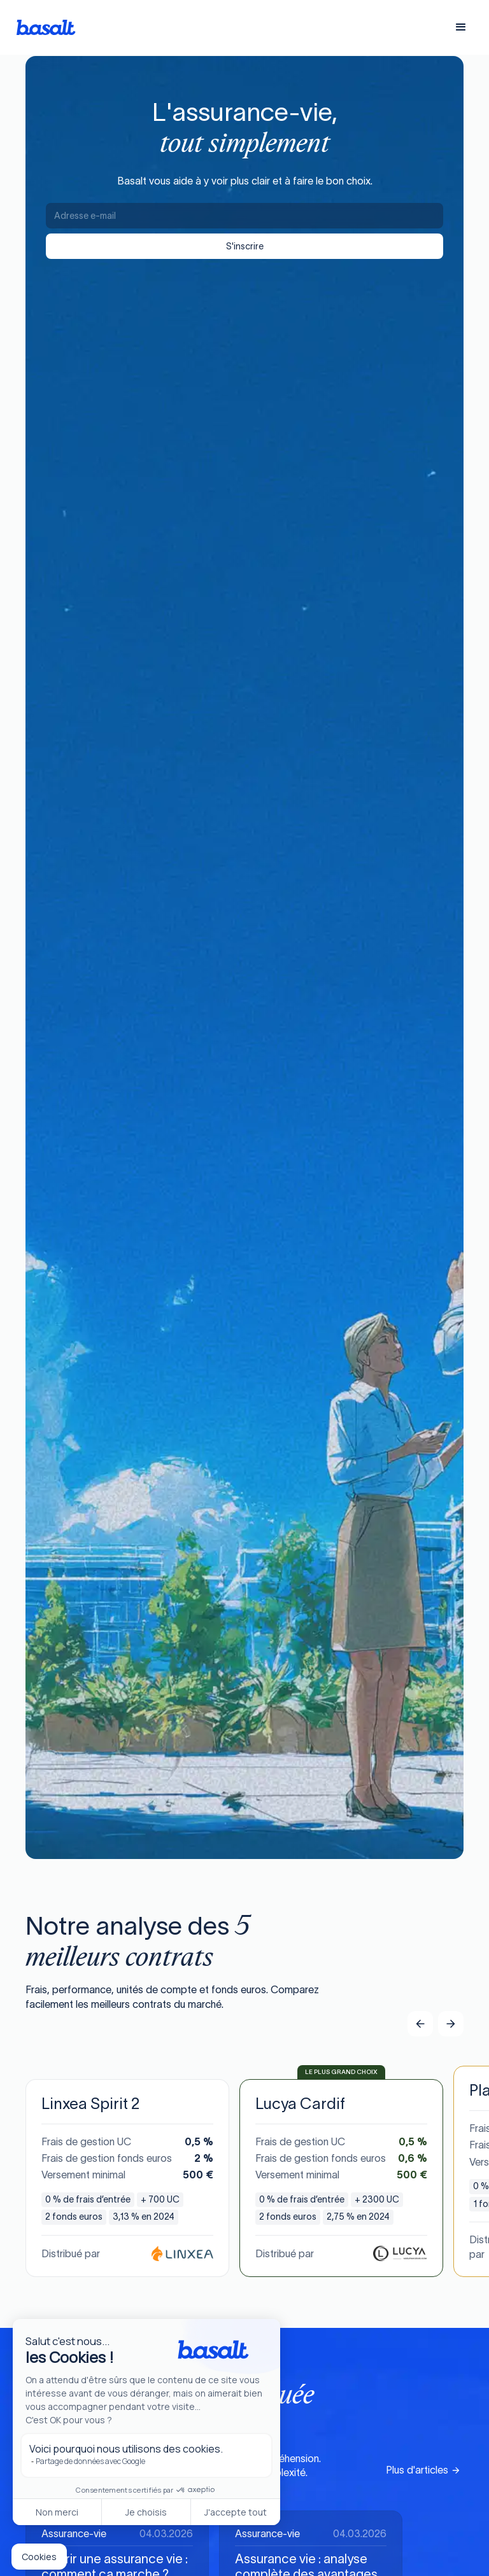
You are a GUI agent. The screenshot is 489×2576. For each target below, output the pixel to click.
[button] (461, 27)
